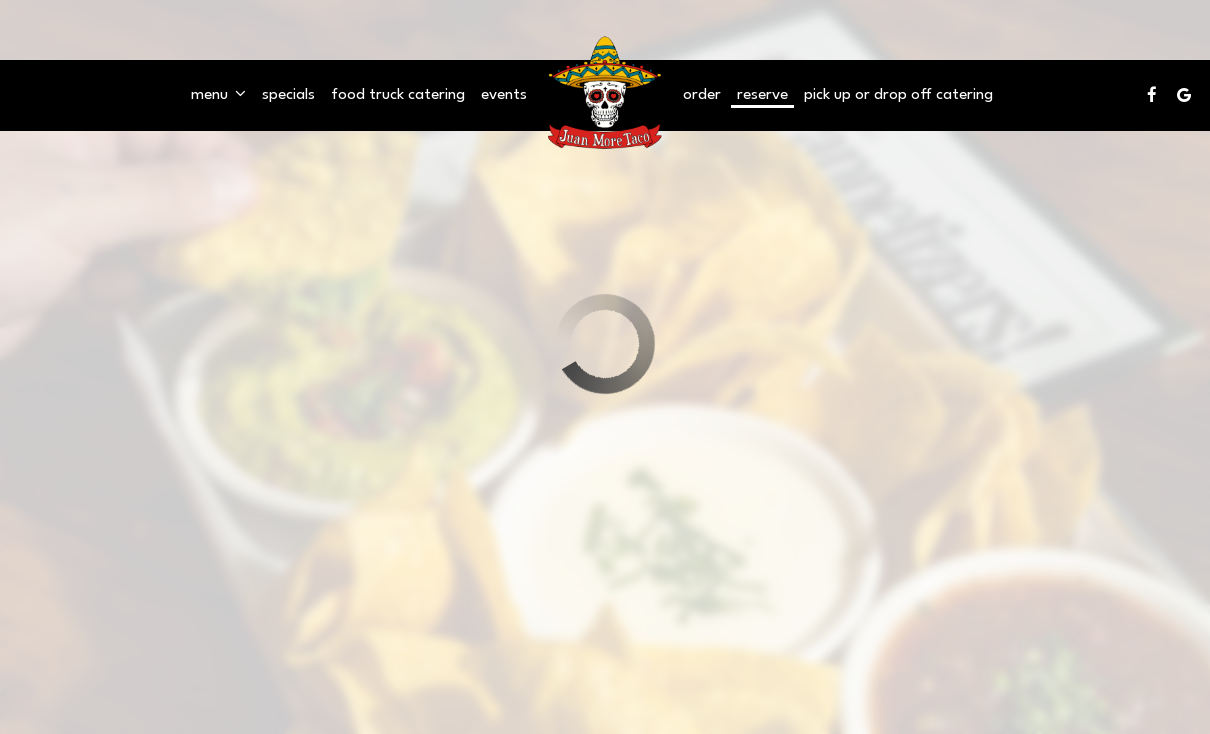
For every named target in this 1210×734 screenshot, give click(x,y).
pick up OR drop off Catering (898, 95)
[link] (605, 94)
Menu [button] (218, 94)
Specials (288, 95)
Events (504, 95)
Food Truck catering (398, 95)
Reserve (762, 95)
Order (702, 95)
